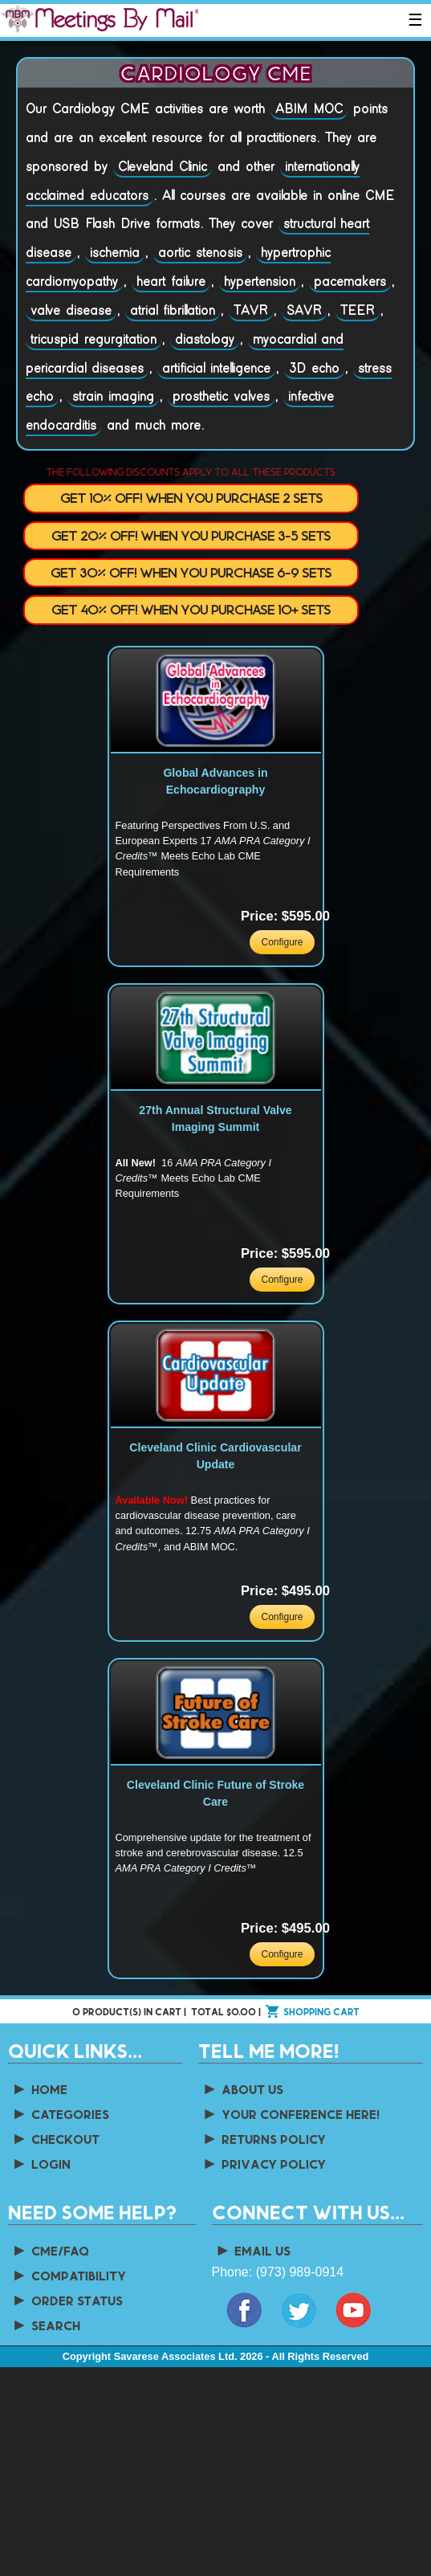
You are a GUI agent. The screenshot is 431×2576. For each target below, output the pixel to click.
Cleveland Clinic (162, 167)
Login (41, 2163)
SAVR (304, 311)
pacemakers (350, 282)
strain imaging (113, 397)
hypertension (259, 282)
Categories (60, 2113)
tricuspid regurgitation (93, 340)
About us (242, 2088)
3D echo (314, 368)
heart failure (170, 282)
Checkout (55, 2138)
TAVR (251, 311)
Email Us (253, 2250)
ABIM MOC (309, 109)
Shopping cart (321, 2011)
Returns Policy (263, 2138)
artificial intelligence (216, 368)
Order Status (67, 2300)
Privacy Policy (263, 2163)
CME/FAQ (50, 2250)
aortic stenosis (200, 253)
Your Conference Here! (290, 2113)
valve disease (71, 311)
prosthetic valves (221, 397)
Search (45, 2325)
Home (39, 2088)
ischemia (115, 253)
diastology (204, 340)
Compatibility (68, 2275)
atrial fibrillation (172, 311)
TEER (357, 311)
